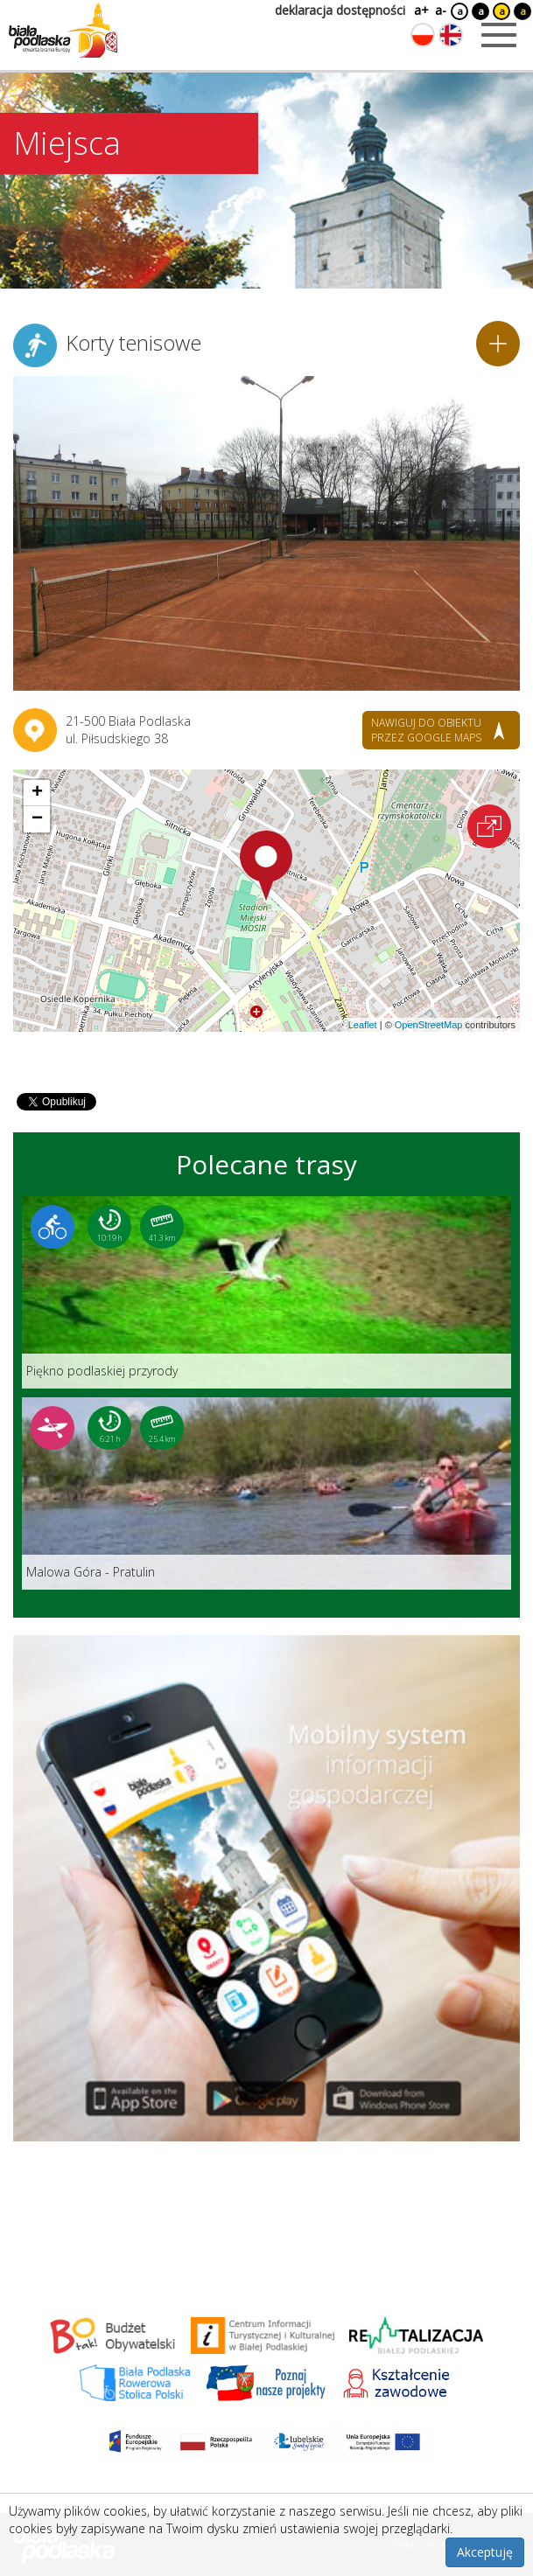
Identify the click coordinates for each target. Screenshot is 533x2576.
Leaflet (362, 1025)
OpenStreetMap (429, 1025)
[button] (266, 866)
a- (440, 10)
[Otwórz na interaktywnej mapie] (489, 826)
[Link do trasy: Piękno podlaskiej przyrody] (266, 1292)
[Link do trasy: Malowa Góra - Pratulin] (266, 1493)
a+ (420, 10)
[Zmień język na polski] (422, 35)
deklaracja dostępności (340, 10)
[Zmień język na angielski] (450, 35)
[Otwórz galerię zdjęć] (266, 533)
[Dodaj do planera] (498, 343)
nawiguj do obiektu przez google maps (426, 730)
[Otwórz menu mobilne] (499, 35)
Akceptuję (485, 2552)
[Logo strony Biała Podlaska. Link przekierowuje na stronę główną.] (63, 30)
